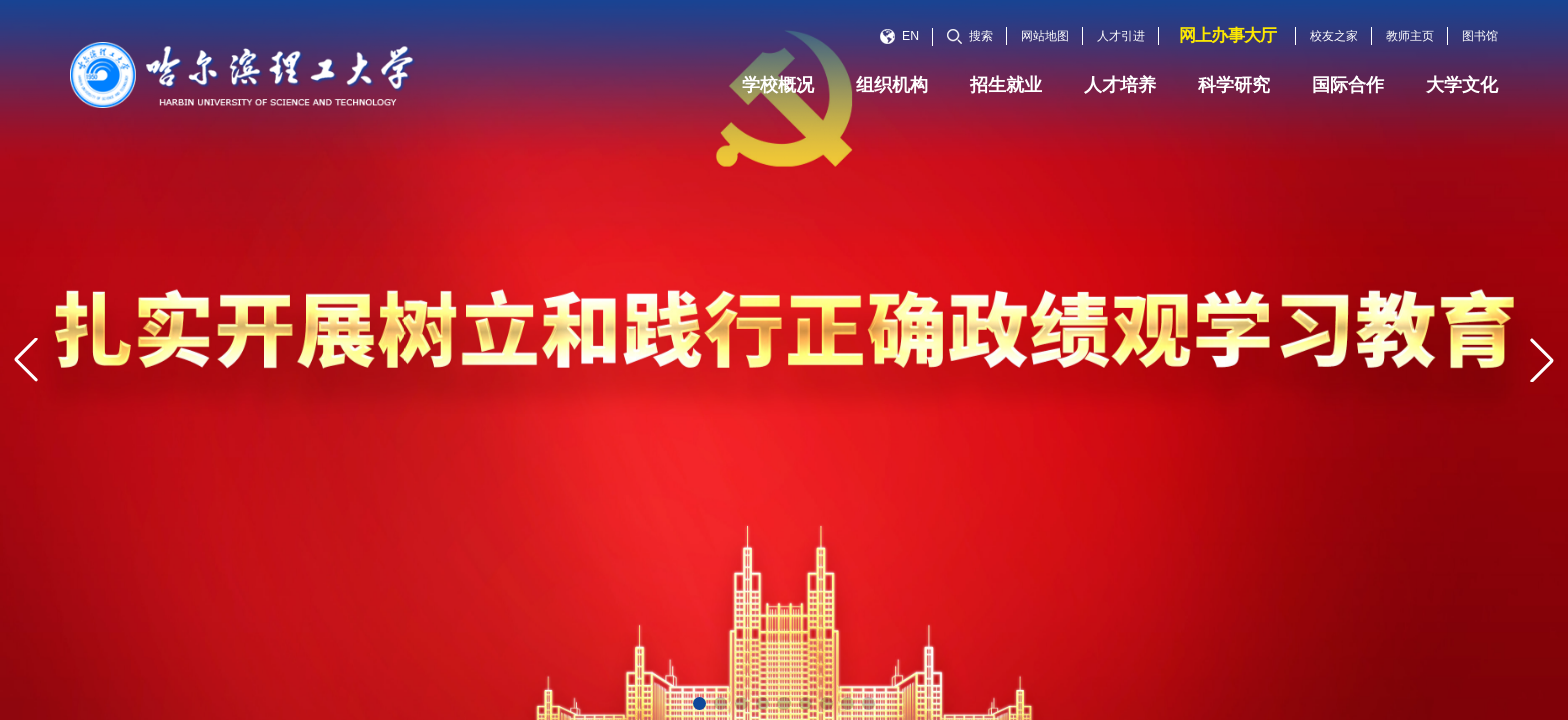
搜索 (970, 36)
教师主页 (1410, 36)
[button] (699, 703)
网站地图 (1045, 36)
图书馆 (1480, 36)
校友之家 (1334, 36)
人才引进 (1121, 36)
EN (899, 36)
